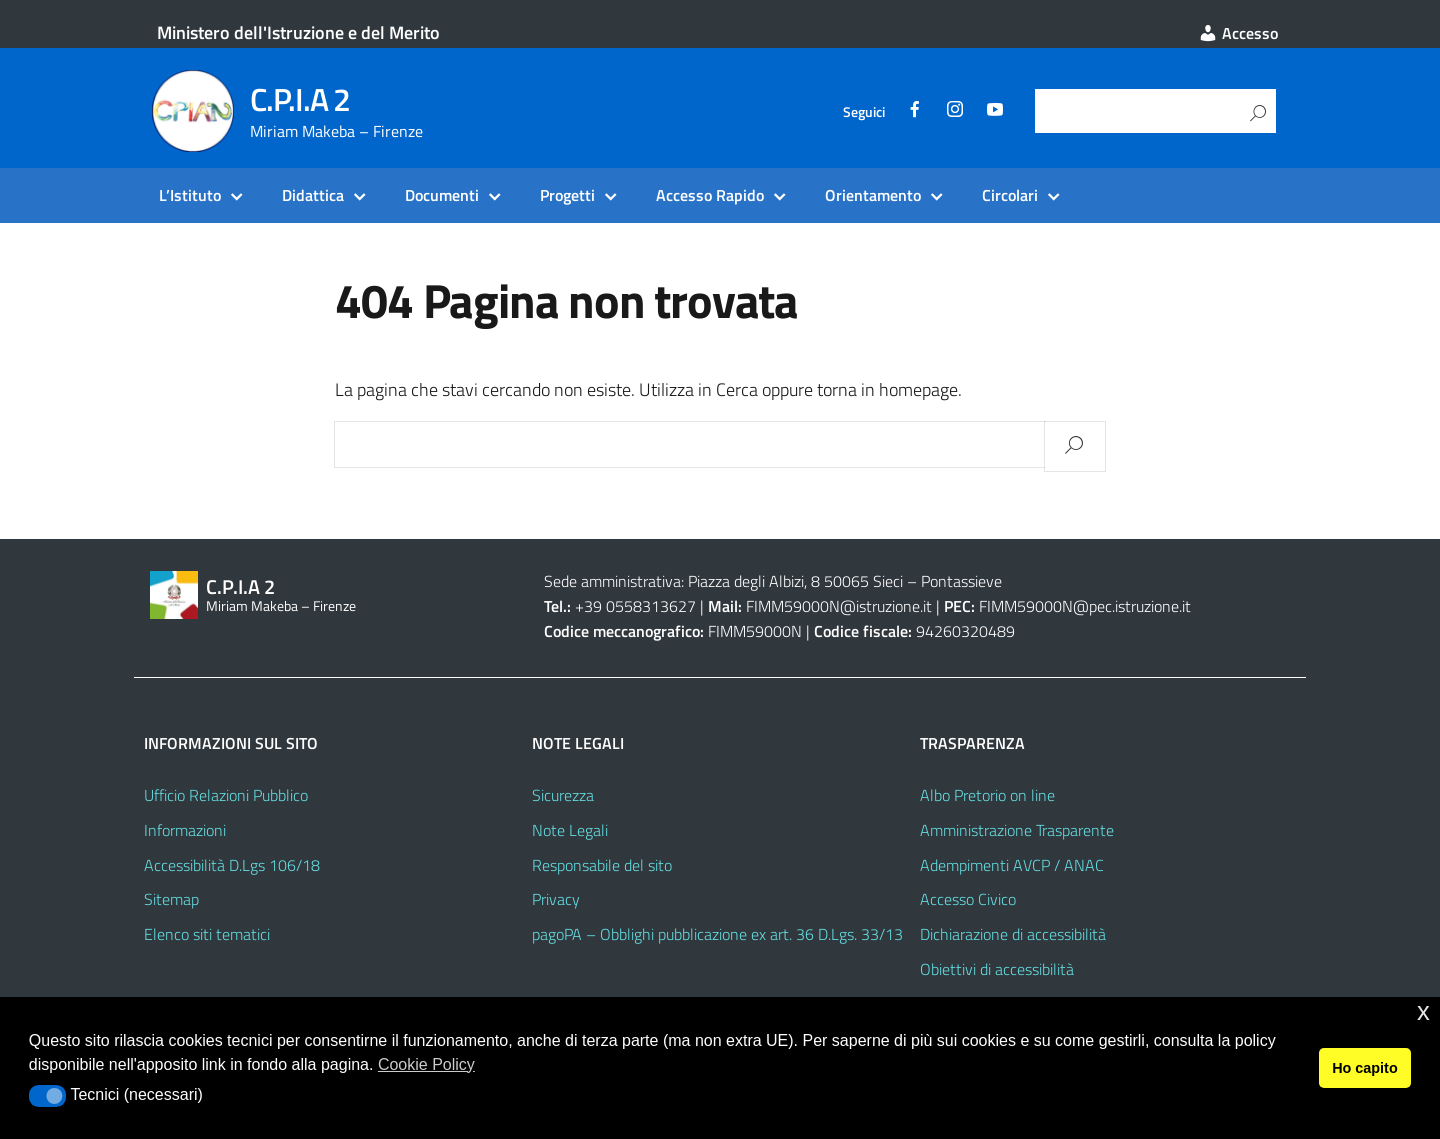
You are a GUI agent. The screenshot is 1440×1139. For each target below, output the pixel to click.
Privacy (556, 899)
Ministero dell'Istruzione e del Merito (298, 32)
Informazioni (185, 830)
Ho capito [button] (1365, 1068)
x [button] (1423, 1011)
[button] (47, 1096)
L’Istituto (190, 195)
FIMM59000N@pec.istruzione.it (1085, 606)
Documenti (442, 195)
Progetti (567, 195)
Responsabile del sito (602, 865)
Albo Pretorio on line (987, 795)
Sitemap (171, 899)
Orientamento (873, 195)
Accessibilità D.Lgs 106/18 (232, 865)
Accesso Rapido (710, 195)
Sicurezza (563, 795)
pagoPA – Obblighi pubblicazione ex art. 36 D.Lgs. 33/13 (717, 934)
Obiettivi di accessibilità (997, 969)
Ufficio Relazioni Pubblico (226, 795)
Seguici (864, 112)
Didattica (313, 195)
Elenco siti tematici (207, 934)
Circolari (1010, 195)
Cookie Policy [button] (426, 1064)
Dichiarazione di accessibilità (1013, 934)
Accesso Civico (968, 899)
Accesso (1238, 33)
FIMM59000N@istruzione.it (839, 606)
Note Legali (570, 830)
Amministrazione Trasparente (1017, 830)
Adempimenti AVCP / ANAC (1012, 865)
